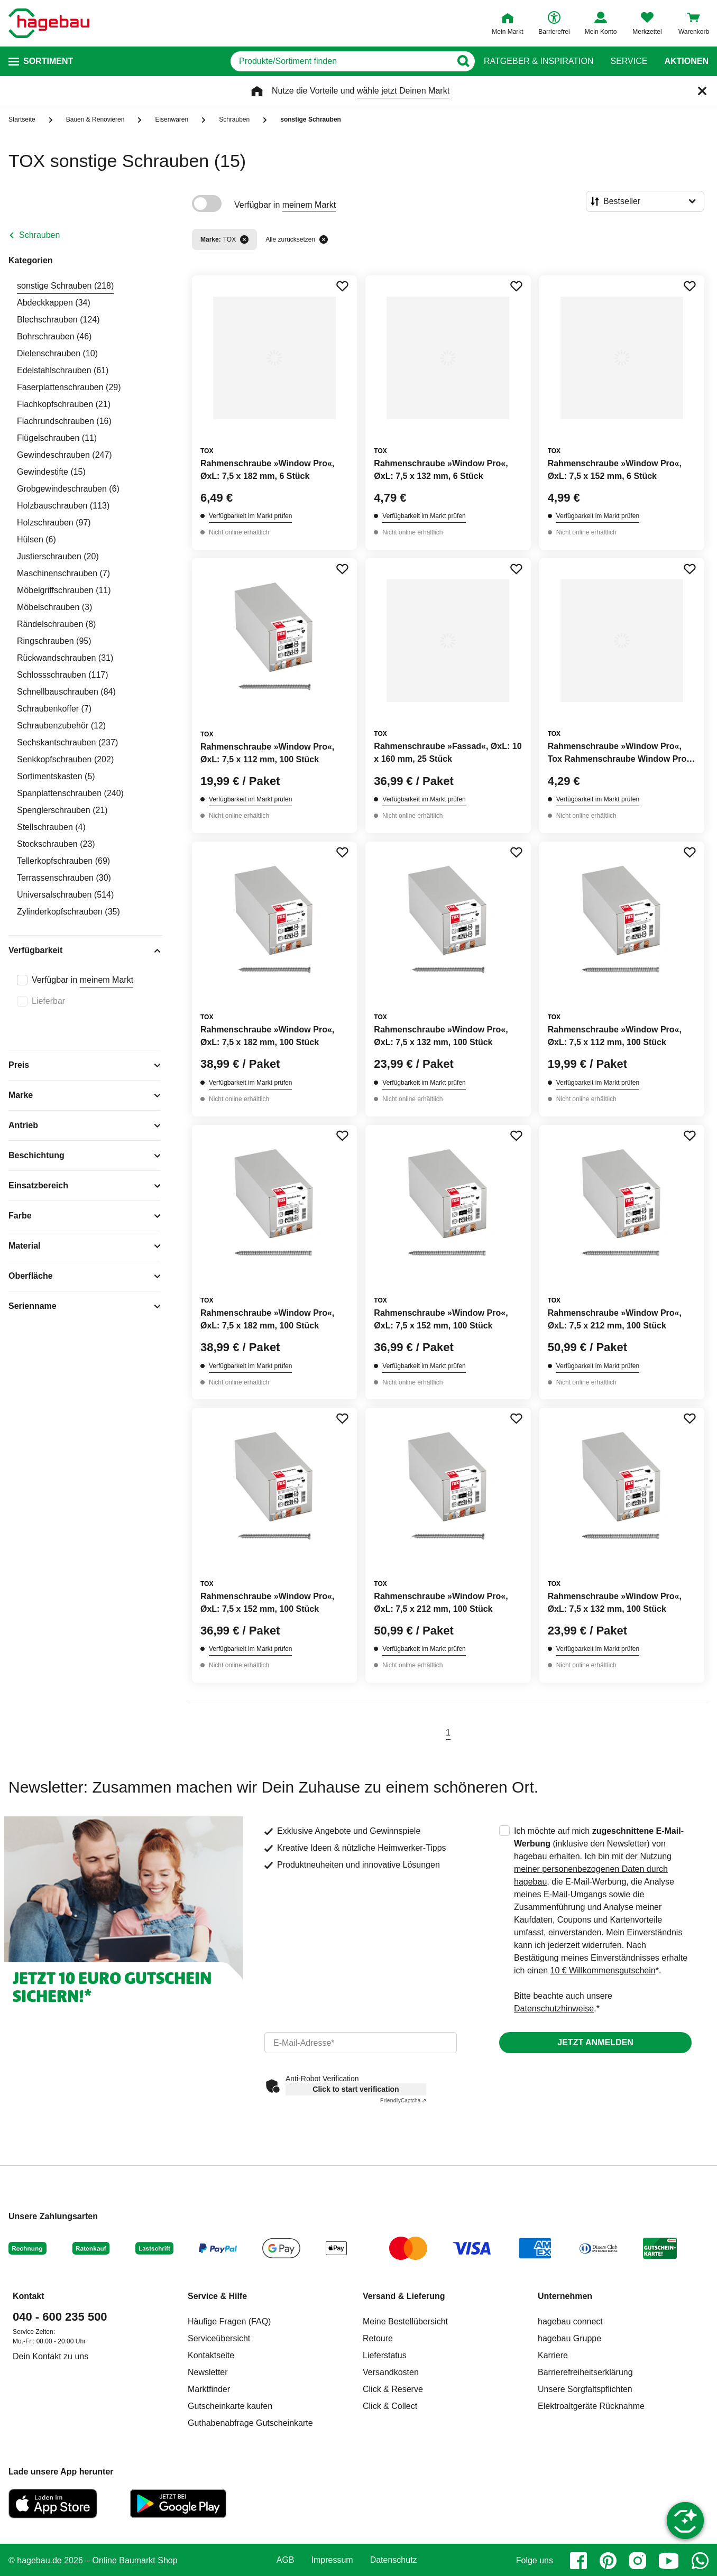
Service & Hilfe (217, 2296)
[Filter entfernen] (244, 239)
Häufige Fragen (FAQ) (229, 2321)
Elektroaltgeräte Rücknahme (591, 2406)
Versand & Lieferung (404, 2296)
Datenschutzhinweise (554, 2008)
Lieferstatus (385, 2355)
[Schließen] (702, 91)
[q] (341, 61)
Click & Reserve (393, 2389)
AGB (286, 2560)
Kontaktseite (211, 2355)
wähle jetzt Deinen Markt (403, 90)
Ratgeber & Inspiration (538, 61)
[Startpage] (48, 23)
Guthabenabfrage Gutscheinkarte (250, 2422)
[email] (360, 2043)
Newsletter (208, 2372)
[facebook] (578, 2560)
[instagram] (637, 2560)
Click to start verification (355, 2089)
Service (628, 61)
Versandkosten (391, 2372)
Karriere (553, 2355)
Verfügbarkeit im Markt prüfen (250, 516)
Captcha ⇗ (403, 2100)
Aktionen (686, 61)
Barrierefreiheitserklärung (585, 2372)
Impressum (332, 2560)
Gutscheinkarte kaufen (230, 2406)
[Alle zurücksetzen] (323, 239)
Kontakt (28, 2296)
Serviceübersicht (219, 2338)
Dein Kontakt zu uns (50, 2356)
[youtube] (669, 2560)
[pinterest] (608, 2560)
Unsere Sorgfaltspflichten (585, 2389)
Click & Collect (390, 2406)
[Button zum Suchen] (463, 61)
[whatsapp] (700, 2560)
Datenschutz (393, 2560)
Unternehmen (565, 2296)
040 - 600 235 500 (60, 2316)
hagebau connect (570, 2321)
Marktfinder (209, 2389)
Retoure (378, 2338)
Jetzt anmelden (595, 2042)
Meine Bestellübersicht (405, 2321)
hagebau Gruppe (569, 2338)
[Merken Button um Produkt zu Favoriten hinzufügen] (342, 286)
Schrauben (39, 234)
